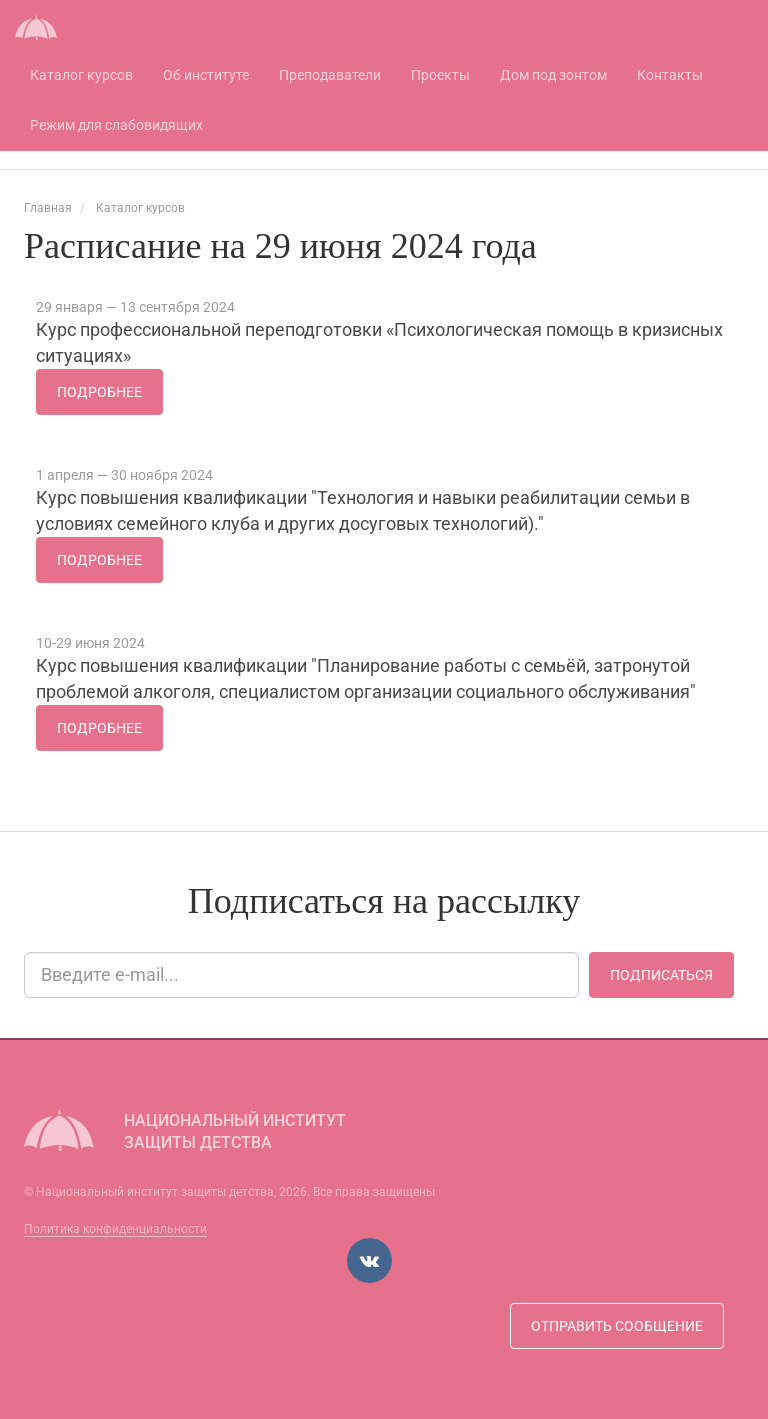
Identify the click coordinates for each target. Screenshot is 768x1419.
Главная (48, 208)
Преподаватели (330, 75)
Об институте (206, 75)
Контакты (670, 75)
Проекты (440, 75)
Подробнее (99, 392)
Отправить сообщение (617, 1326)
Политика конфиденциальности (115, 1229)
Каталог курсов (81, 75)
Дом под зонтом (553, 75)
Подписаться (661, 975)
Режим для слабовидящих (116, 125)
